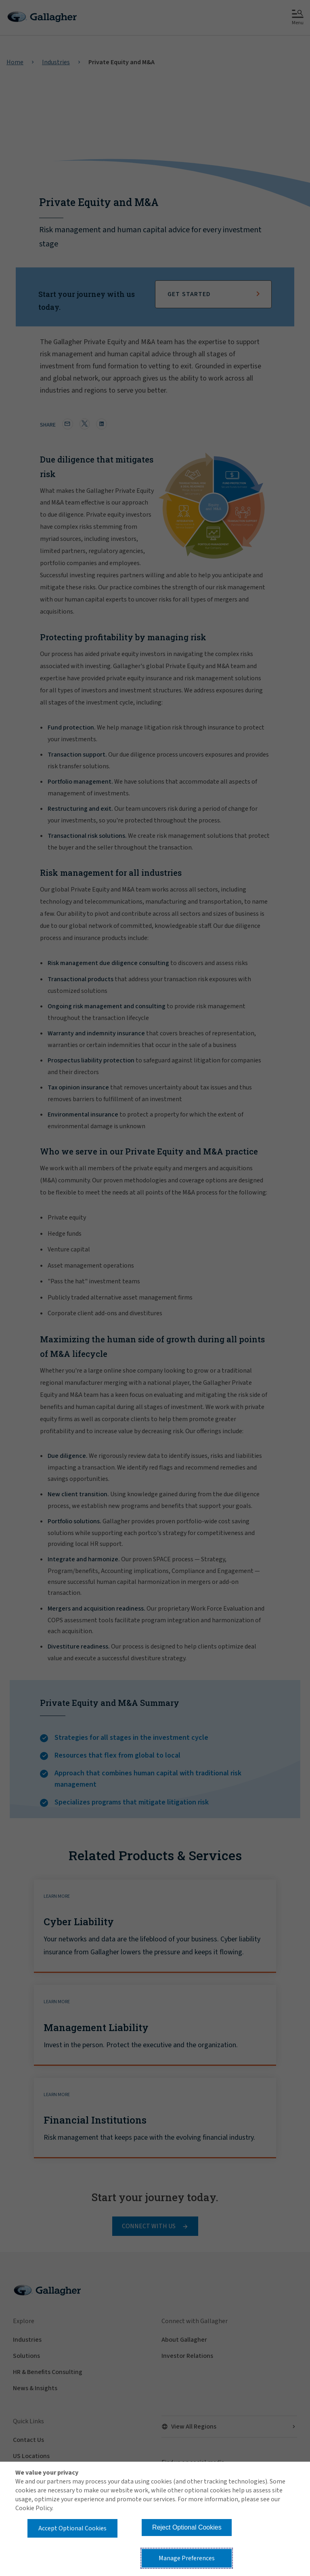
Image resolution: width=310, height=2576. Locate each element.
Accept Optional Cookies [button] (72, 2528)
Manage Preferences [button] (187, 2558)
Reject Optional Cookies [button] (187, 2527)
